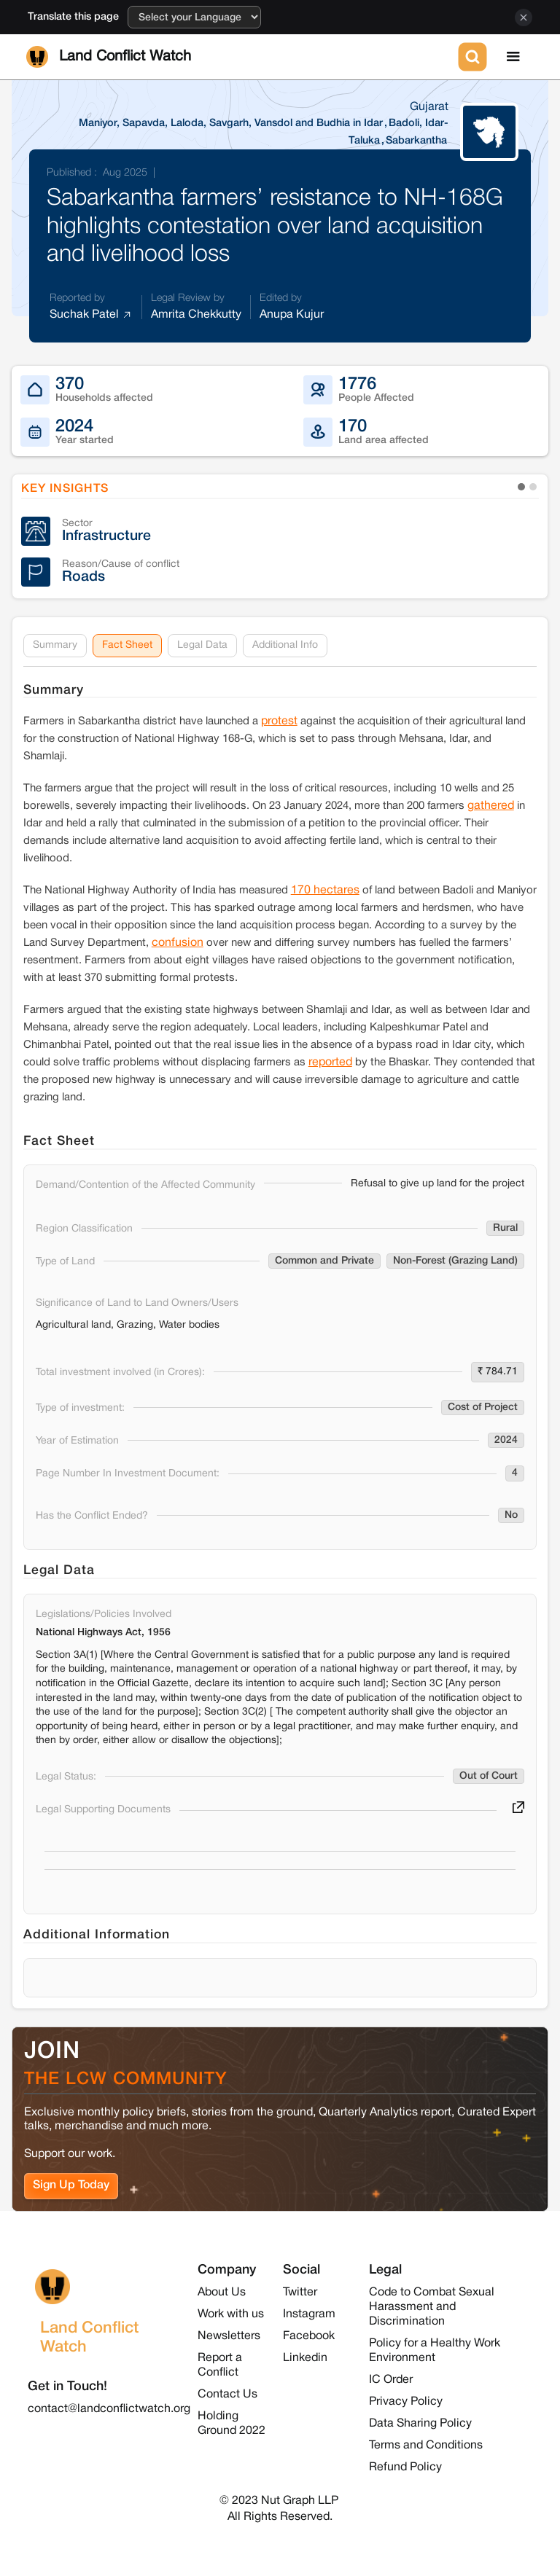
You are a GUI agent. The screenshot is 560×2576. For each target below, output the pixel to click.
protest (279, 721)
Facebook (309, 2336)
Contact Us (227, 2394)
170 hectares (325, 890)
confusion (177, 943)
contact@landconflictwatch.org (109, 2409)
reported (330, 1062)
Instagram (309, 2314)
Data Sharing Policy (420, 2424)
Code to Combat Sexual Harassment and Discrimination (431, 2307)
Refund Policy (405, 2467)
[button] (513, 56)
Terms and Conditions (426, 2445)
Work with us (231, 2314)
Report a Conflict (220, 2365)
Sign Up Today (71, 2185)
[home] (239, 56)
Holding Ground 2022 (231, 2423)
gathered (490, 806)
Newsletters (229, 2336)
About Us (222, 2292)
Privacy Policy (406, 2402)
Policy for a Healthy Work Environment (434, 2350)
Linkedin (305, 2358)
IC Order (391, 2380)
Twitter (300, 2292)
